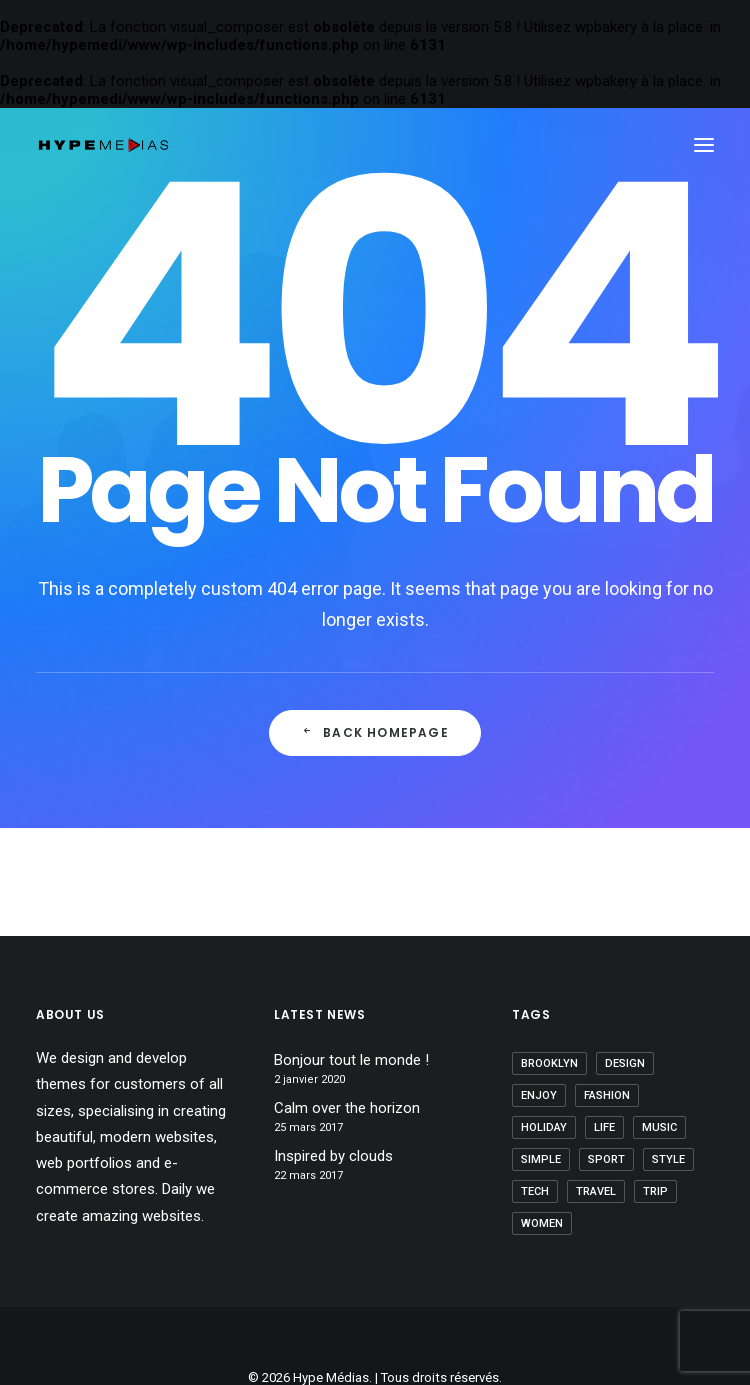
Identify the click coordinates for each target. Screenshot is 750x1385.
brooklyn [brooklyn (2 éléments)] (549, 1063)
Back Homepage (375, 732)
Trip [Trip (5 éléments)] (655, 1191)
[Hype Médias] (103, 145)
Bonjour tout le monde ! (351, 1060)
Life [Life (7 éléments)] (604, 1127)
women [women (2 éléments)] (542, 1223)
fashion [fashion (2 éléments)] (607, 1095)
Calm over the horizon (347, 1108)
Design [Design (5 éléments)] (625, 1063)
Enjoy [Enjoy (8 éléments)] (539, 1095)
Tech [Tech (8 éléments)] (535, 1191)
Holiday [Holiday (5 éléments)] (544, 1127)
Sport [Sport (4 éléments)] (606, 1159)
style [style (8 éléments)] (668, 1159)
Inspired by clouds (333, 1156)
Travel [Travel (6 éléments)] (596, 1191)
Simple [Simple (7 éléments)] (541, 1159)
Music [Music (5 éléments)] (659, 1127)
